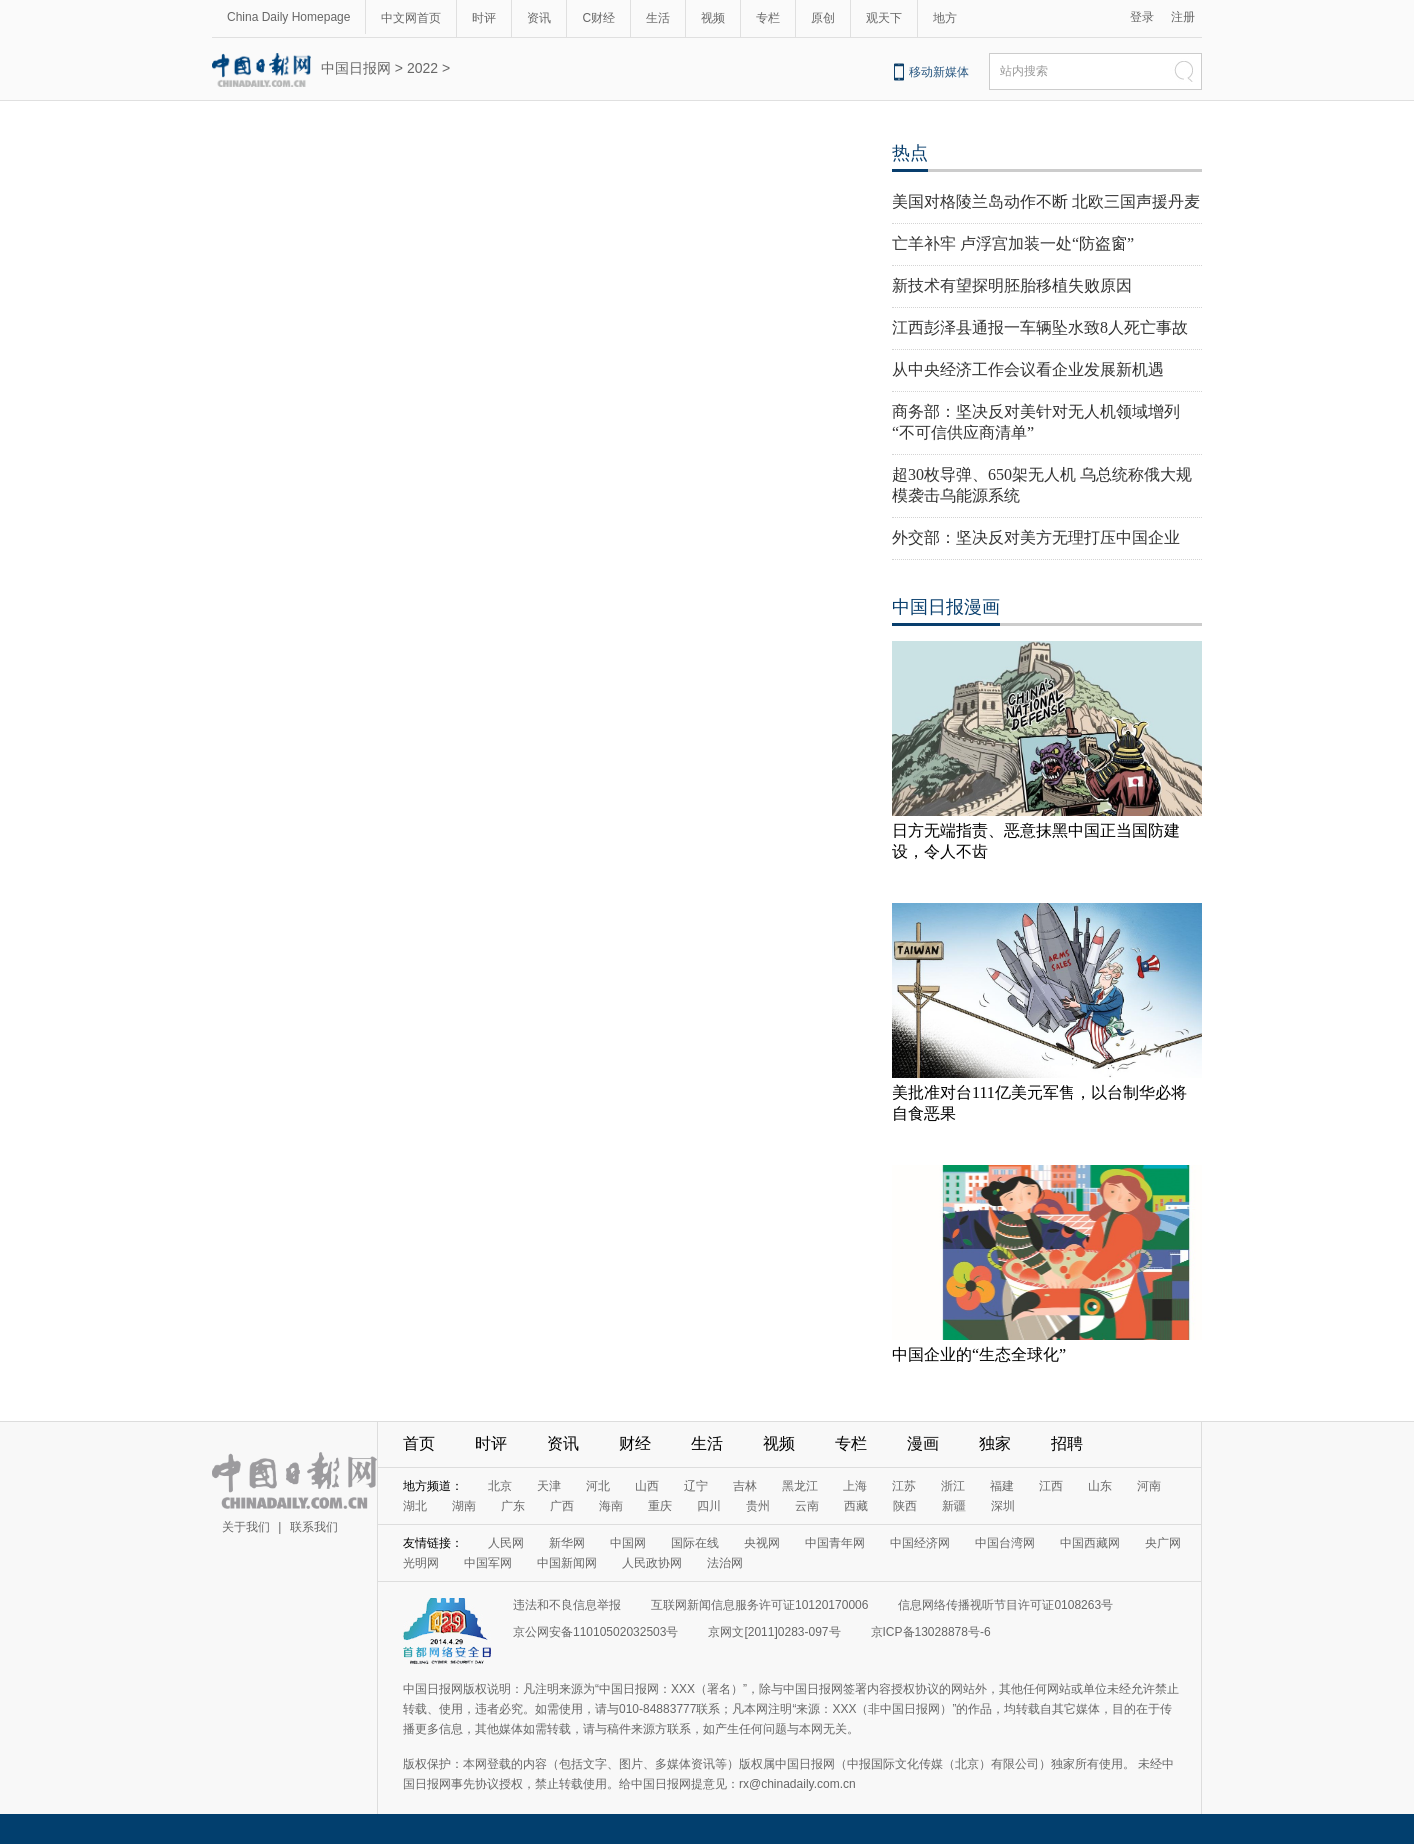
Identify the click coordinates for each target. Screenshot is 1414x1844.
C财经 (598, 18)
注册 (1183, 17)
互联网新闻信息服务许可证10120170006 (759, 1605)
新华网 (567, 1543)
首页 (419, 1443)
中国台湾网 (1005, 1543)
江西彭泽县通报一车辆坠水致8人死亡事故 (1040, 327)
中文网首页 (411, 18)
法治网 (725, 1563)
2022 (422, 68)
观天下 (884, 18)
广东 (513, 1506)
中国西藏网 (1090, 1543)
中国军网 (488, 1563)
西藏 (856, 1506)
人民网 (506, 1543)
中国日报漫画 (946, 607)
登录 (1142, 17)
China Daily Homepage (288, 17)
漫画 (923, 1443)
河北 (598, 1486)
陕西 (905, 1506)
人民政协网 (652, 1563)
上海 (855, 1486)
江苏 (904, 1486)
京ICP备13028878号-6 (931, 1632)
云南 (807, 1506)
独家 (995, 1443)
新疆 (954, 1506)
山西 (647, 1486)
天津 (549, 1486)
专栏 (768, 18)
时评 (484, 18)
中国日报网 (356, 68)
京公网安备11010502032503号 (595, 1632)
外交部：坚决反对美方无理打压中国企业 (1036, 537)
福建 (1002, 1486)
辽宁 (696, 1486)
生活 (658, 18)
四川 (709, 1506)
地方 (945, 18)
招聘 (1067, 1443)
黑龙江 (800, 1486)
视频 (713, 18)
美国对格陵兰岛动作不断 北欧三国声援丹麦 (1046, 201)
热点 (910, 153)
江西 (1051, 1486)
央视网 (762, 1543)
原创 (823, 18)
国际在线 (695, 1543)
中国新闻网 (567, 1563)
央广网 (1163, 1543)
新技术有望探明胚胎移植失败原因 (1012, 285)
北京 (500, 1486)
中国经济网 (920, 1543)
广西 (562, 1506)
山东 (1100, 1486)
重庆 (660, 1506)
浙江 (953, 1486)
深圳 (1003, 1506)
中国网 (628, 1543)
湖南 (464, 1506)
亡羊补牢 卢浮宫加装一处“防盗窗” (1013, 243)
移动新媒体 (939, 72)
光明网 (421, 1563)
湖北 (415, 1506)
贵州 (758, 1506)
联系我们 (314, 1527)
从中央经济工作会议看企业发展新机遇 (1028, 369)
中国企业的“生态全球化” (979, 1354)
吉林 (745, 1486)
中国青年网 (835, 1543)
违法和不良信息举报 (567, 1605)
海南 (611, 1506)
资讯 (539, 18)
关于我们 (246, 1527)
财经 (635, 1443)
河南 (1149, 1486)
